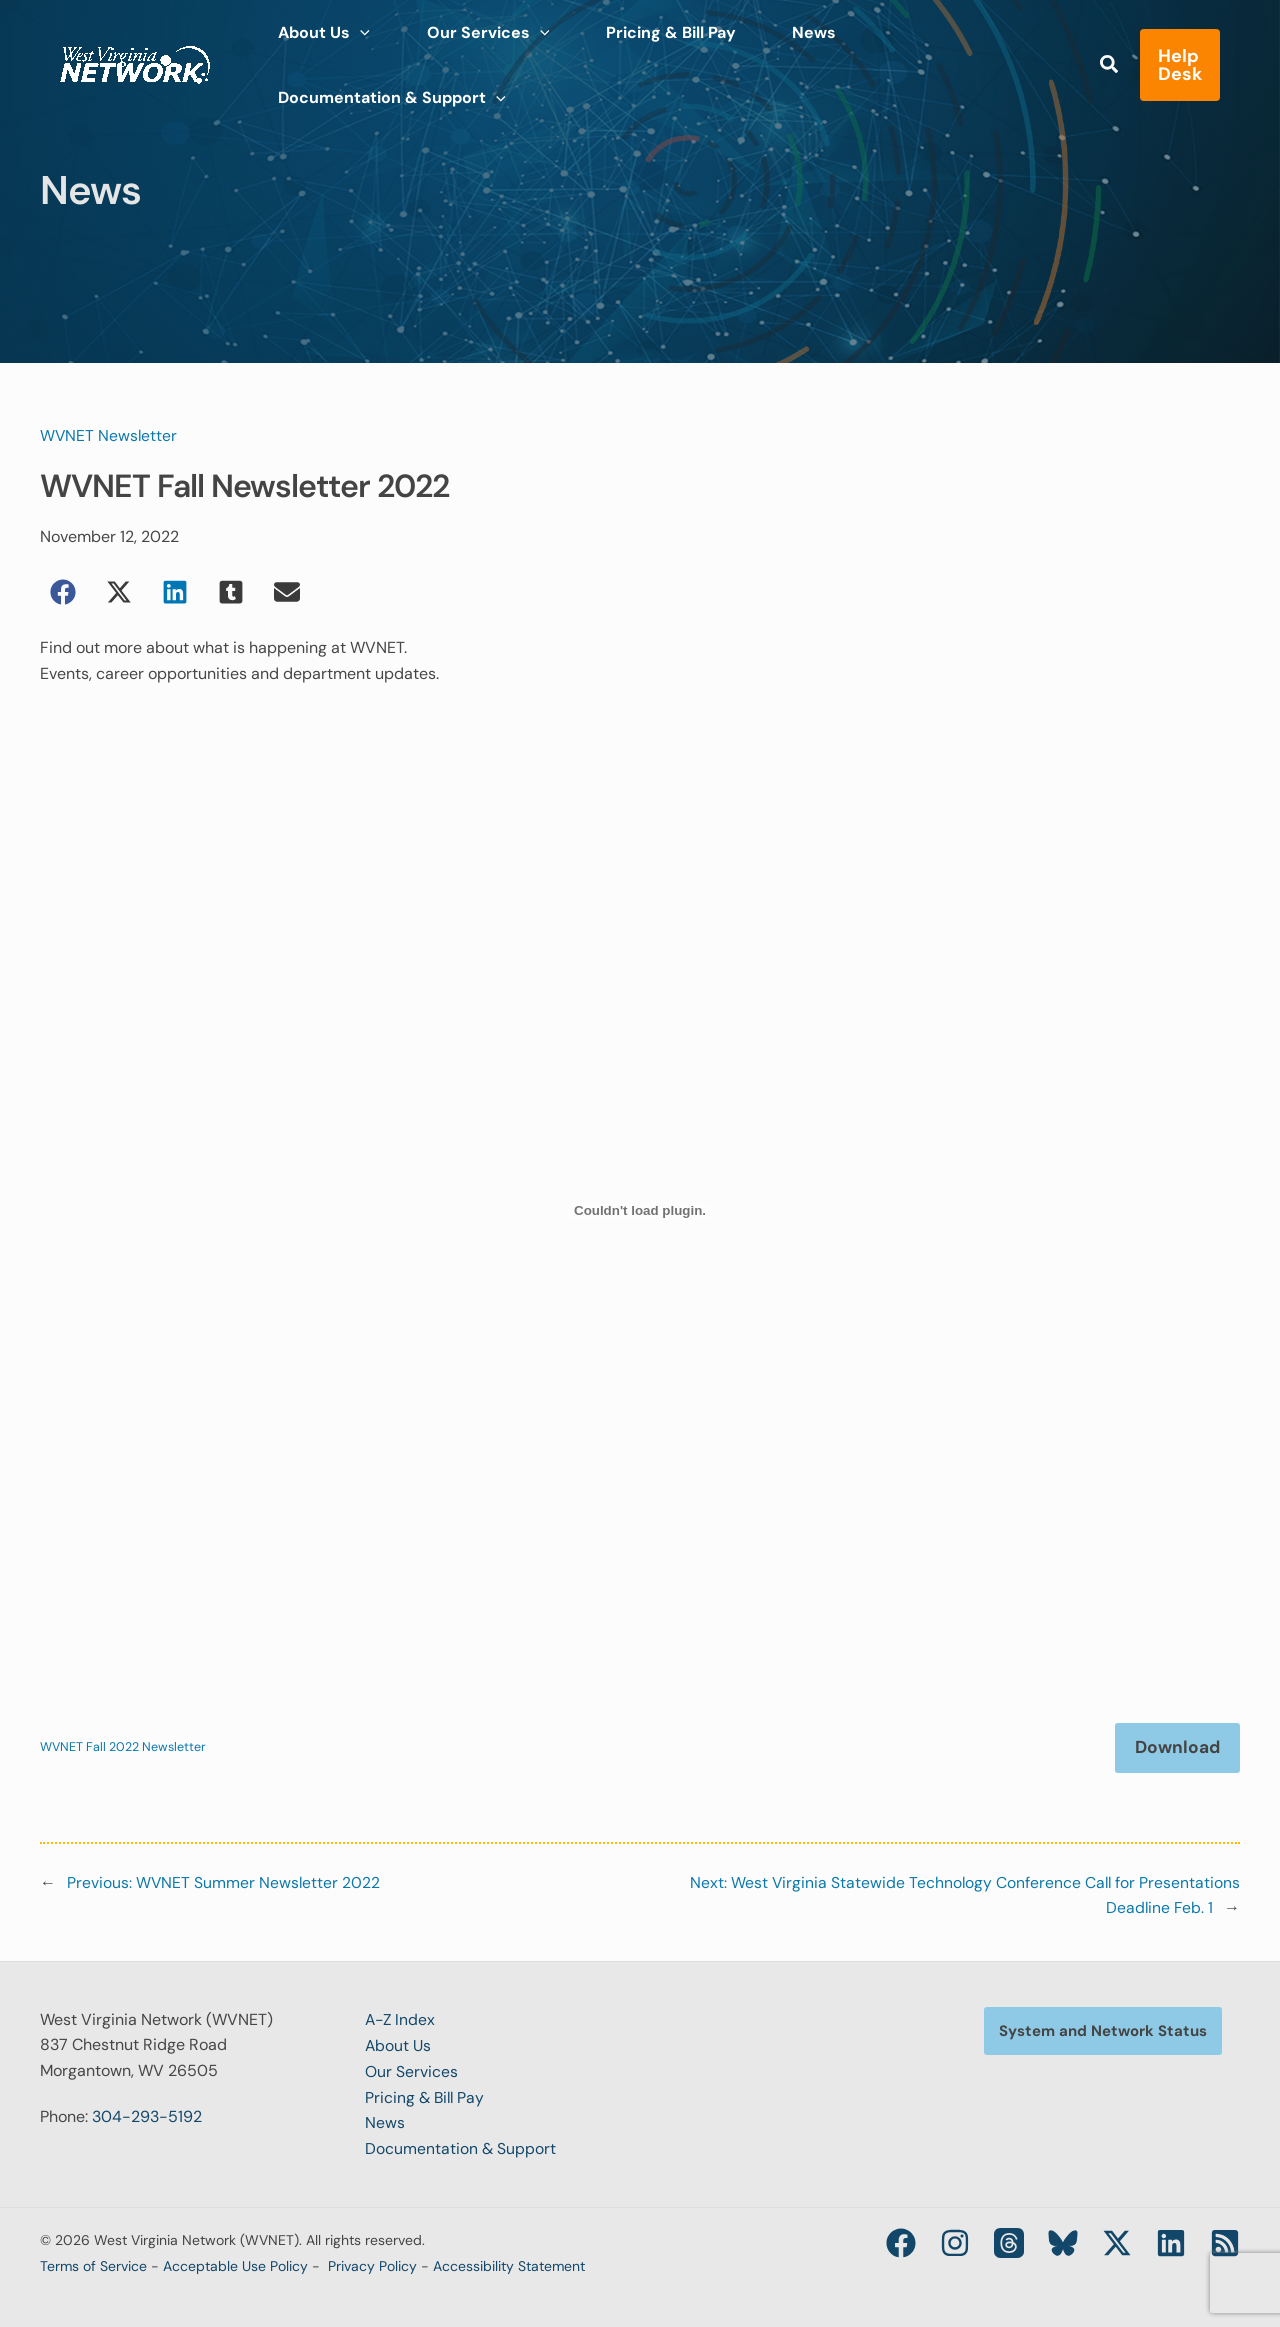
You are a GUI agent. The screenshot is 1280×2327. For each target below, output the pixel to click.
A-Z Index (401, 2020)
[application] (352, 50)
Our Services (411, 2071)
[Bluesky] (1063, 2242)
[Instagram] (955, 2242)
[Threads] (1009, 2242)
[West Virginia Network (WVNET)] (135, 48)
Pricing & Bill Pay (426, 2096)
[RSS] (1225, 2242)
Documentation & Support (461, 2148)
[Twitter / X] (1117, 2242)
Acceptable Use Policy (235, 2265)
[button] (1096, 52)
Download (1175, 1748)
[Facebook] (901, 2242)
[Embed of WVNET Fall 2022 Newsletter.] (640, 1211)
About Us (399, 2045)
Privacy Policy (372, 2265)
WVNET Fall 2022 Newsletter (123, 1748)
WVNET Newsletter (109, 435)
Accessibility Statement (509, 2265)
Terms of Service (93, 2265)
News (385, 2122)
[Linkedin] (1171, 2242)
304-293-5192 (147, 2116)
